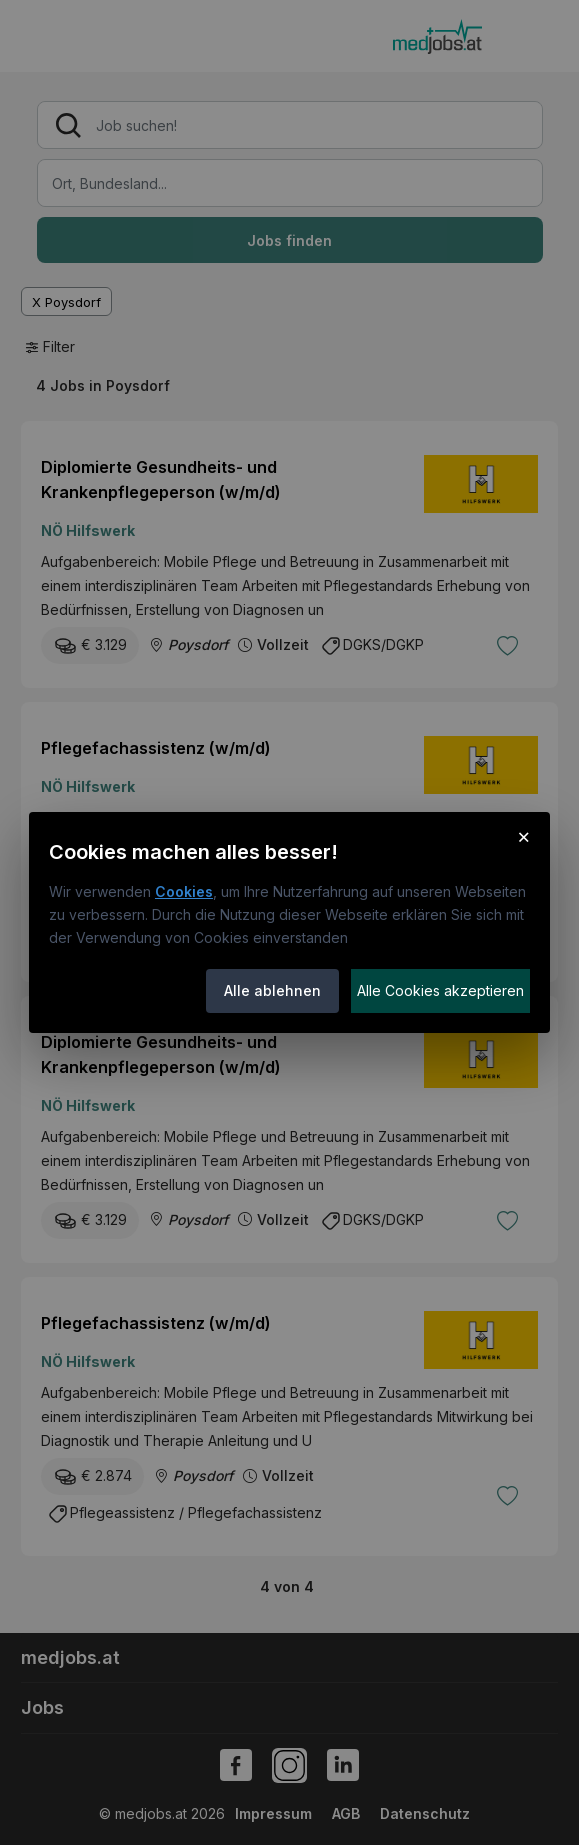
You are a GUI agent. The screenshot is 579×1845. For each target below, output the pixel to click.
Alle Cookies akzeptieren (440, 990)
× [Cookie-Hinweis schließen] (523, 836)
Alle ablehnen (272, 990)
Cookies (184, 891)
